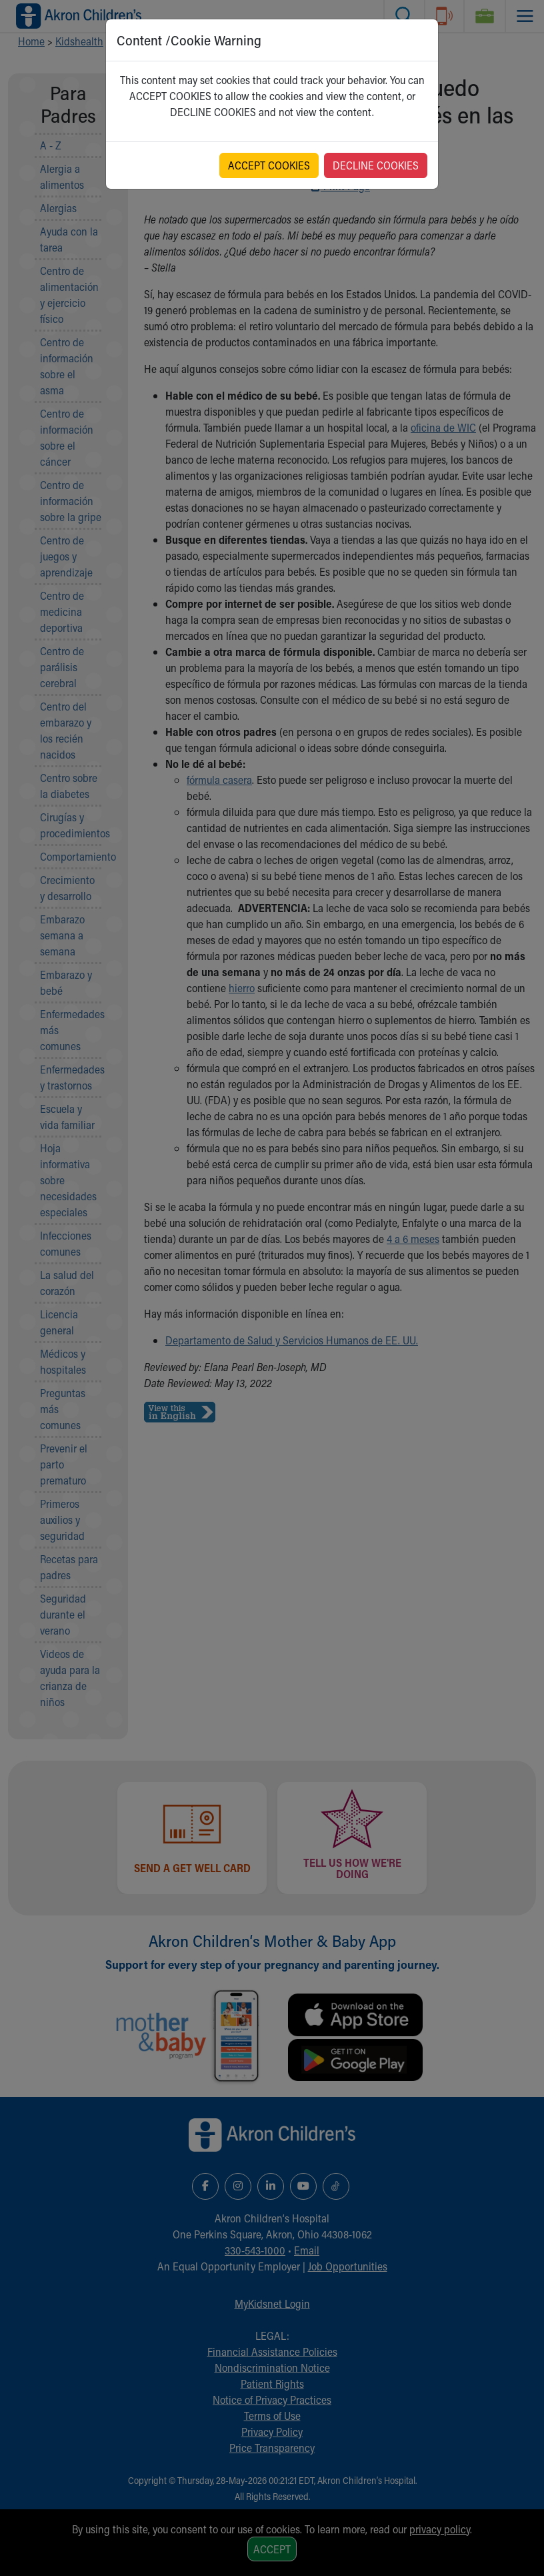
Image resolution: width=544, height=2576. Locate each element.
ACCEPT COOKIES (269, 165)
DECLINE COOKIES (376, 165)
